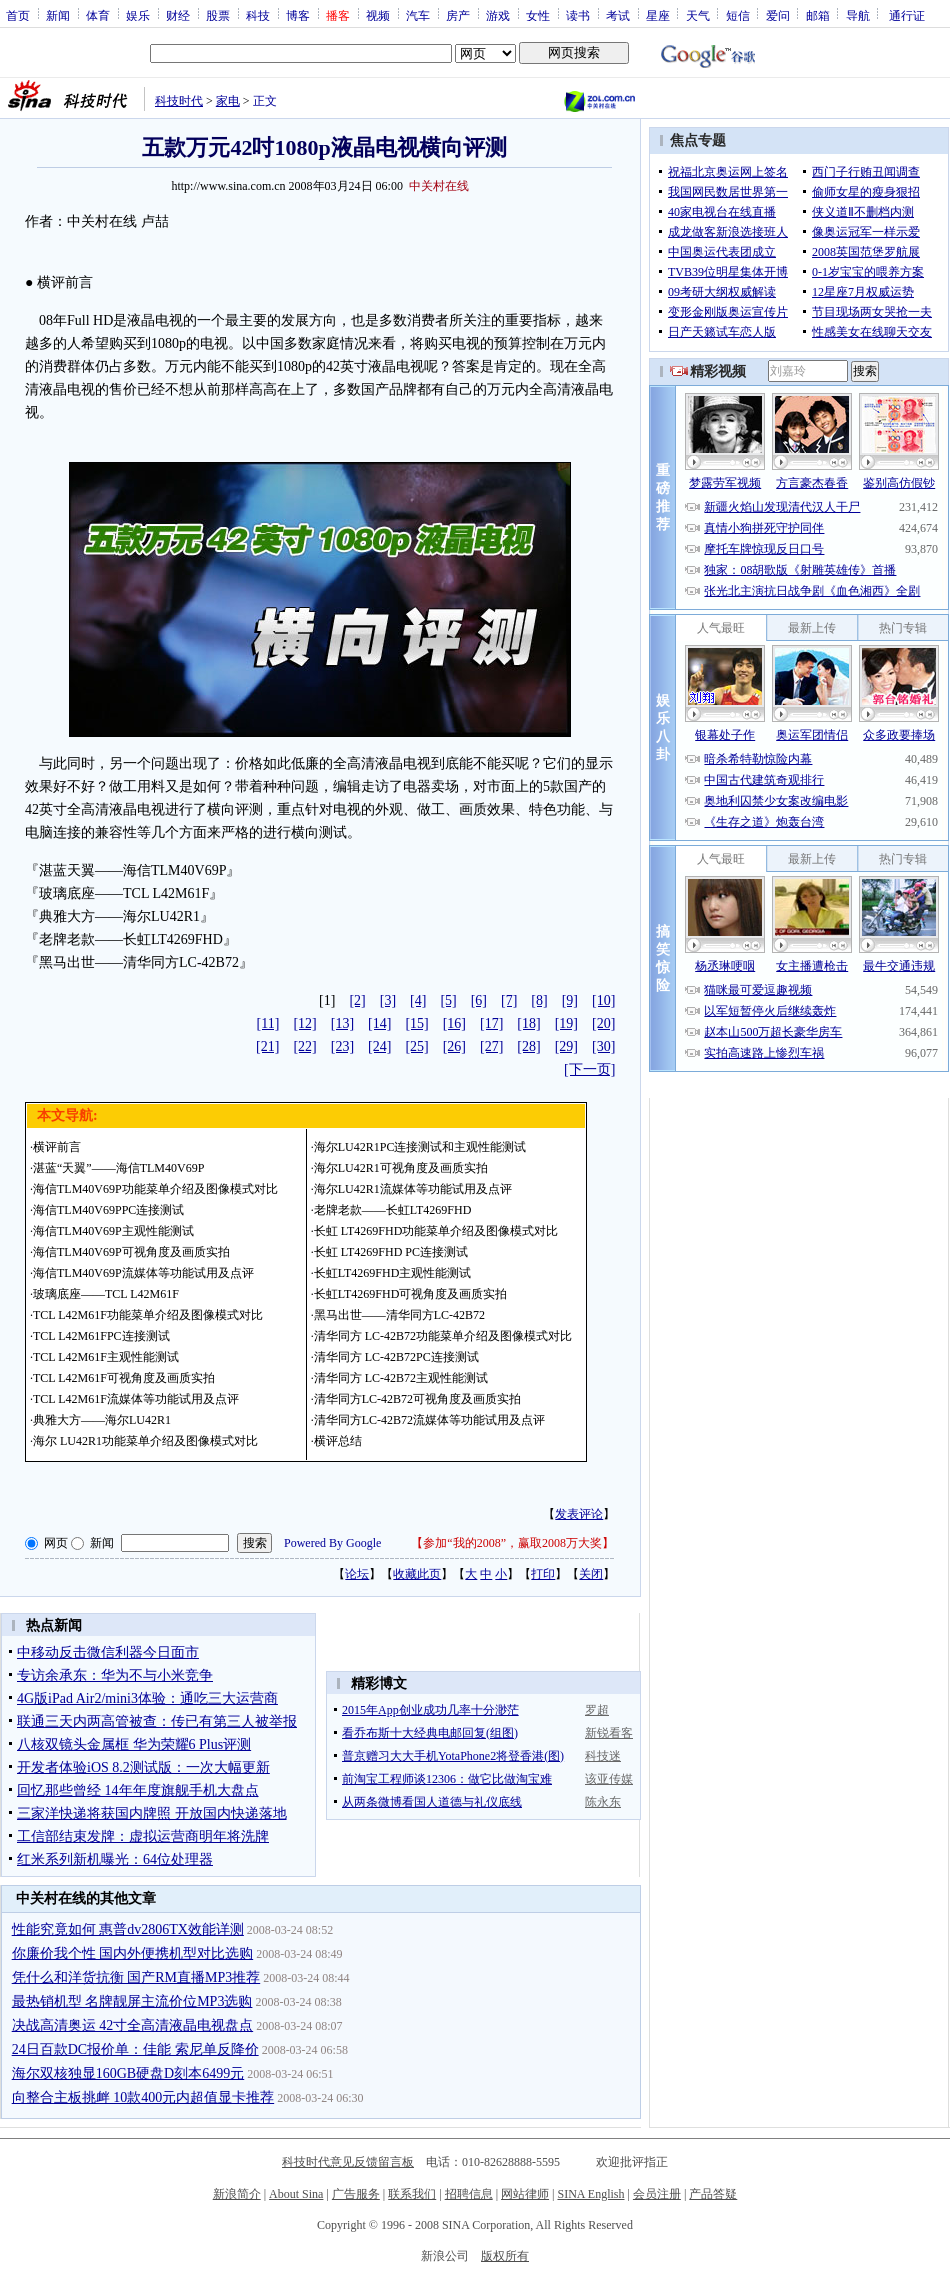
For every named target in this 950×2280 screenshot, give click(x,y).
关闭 (591, 1574)
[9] (570, 1000)
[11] (268, 1023)
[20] (603, 1023)
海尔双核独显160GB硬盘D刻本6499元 (128, 2073)
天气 (698, 15)
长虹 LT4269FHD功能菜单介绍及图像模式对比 (436, 1231)
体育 (98, 15)
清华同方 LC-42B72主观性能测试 (401, 1378)
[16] (454, 1023)
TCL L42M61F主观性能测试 (106, 1357)
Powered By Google (332, 1543)
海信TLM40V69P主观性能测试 (113, 1231)
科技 (258, 15)
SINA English (590, 2194)
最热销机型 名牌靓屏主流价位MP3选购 (132, 2001)
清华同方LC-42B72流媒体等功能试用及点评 (429, 1420)
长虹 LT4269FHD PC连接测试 (391, 1252)
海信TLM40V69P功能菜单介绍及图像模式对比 (155, 1189)
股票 (218, 15)
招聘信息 (469, 2194)
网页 (56, 1543)
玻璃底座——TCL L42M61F (106, 1294)
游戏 (498, 15)
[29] (566, 1046)
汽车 (418, 15)
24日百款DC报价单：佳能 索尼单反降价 (135, 2049)
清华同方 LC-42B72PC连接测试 (396, 1357)
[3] (388, 1000)
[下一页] (589, 1069)
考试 (618, 15)
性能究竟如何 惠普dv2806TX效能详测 (128, 1929)
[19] (566, 1023)
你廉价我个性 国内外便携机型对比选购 (133, 1953)
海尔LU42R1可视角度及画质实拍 (401, 1168)
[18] (528, 1023)
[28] (528, 1046)
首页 (18, 15)
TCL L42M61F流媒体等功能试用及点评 (136, 1399)
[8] (539, 1000)
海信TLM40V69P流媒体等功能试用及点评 (143, 1273)
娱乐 (138, 15)
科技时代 (179, 101)
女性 (538, 15)
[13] (342, 1023)
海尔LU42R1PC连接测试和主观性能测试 (420, 1147)
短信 (738, 15)
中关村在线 (439, 186)
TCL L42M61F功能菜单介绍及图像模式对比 (148, 1315)
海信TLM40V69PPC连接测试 (108, 1210)
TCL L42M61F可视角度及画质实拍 (124, 1378)
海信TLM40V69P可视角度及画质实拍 (131, 1252)
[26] (454, 1046)
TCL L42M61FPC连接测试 (101, 1336)
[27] (491, 1046)
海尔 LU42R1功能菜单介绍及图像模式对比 (145, 1441)
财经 (178, 15)
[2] (357, 1000)
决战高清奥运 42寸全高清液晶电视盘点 (133, 2025)
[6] (479, 1000)
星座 (658, 15)
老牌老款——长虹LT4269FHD (393, 1210)
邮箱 (818, 15)
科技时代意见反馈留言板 (348, 2162)
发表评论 (579, 1514)
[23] (342, 1046)
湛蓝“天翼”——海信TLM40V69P (118, 1168)
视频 (378, 15)
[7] (509, 1000)
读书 (578, 15)
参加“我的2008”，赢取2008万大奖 (512, 1543)
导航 (858, 15)
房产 (458, 15)
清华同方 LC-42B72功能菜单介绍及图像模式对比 (443, 1336)
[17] (491, 1023)
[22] (304, 1046)
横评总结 (338, 1441)
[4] (418, 1000)
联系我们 (412, 2194)
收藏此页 (417, 1574)
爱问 (778, 15)
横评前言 (57, 1147)
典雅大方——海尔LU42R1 (102, 1420)
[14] (379, 1023)
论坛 (357, 1574)
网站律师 (525, 2194)
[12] (304, 1023)
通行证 (907, 15)
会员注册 (657, 2194)
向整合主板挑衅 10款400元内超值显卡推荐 (143, 2097)
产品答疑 (713, 2194)
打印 (543, 1574)
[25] (416, 1046)
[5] (448, 1000)
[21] (267, 1046)
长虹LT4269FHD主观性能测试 (393, 1273)
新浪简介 (237, 2194)
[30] (603, 1046)
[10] (603, 1000)
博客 (298, 15)
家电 (228, 101)
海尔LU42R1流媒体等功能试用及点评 (413, 1189)
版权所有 (505, 2256)
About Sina (296, 2194)
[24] (379, 1046)
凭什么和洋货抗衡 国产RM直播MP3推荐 (136, 1977)
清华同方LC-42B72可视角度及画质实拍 (417, 1399)
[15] (416, 1023)
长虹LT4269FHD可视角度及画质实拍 (411, 1294)
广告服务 (356, 2194)
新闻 (58, 15)
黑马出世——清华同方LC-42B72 (399, 1315)
